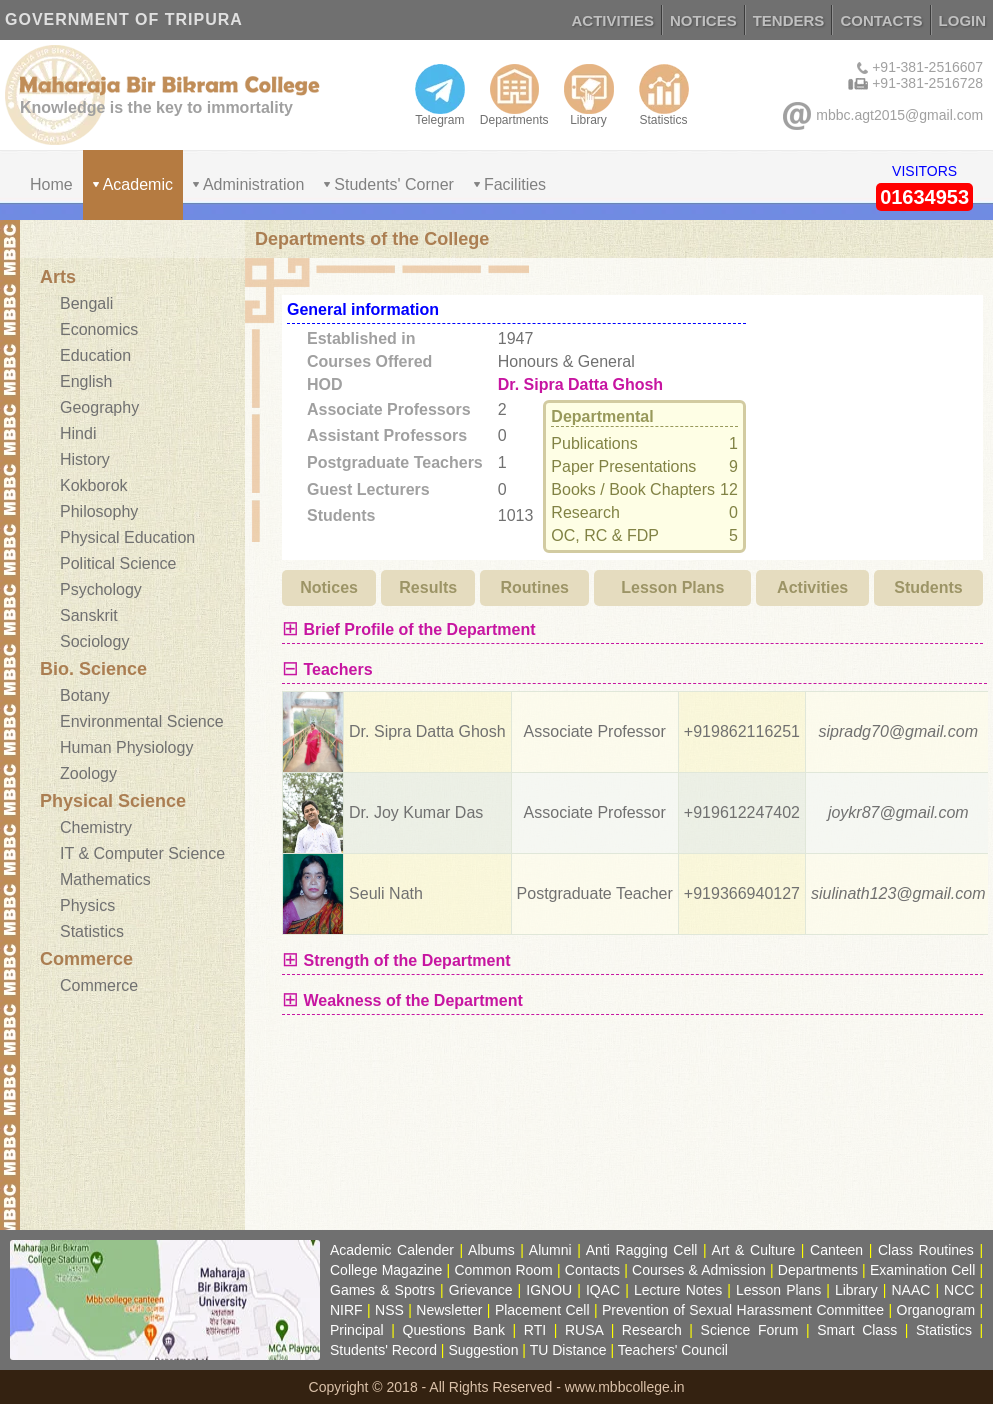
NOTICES (703, 20)
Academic (138, 184)
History (85, 459)
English (86, 381)
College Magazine (386, 1270)
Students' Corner (394, 184)
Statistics (664, 95)
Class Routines (926, 1250)
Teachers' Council (673, 1350)
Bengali (86, 303)
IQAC (603, 1290)
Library (589, 95)
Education (95, 355)
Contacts (592, 1270)
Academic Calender (392, 1250)
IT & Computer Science (142, 853)
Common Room (503, 1270)
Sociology (94, 641)
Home (51, 184)
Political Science (118, 563)
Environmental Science (142, 721)
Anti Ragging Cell (642, 1250)
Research (652, 1330)
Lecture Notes (678, 1290)
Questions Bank (454, 1330)
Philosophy (99, 511)
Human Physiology (126, 747)
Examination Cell (922, 1270)
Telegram (440, 95)
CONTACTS (881, 20)
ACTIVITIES (613, 20)
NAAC (910, 1290)
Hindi (78, 433)
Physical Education (127, 537)
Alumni (550, 1250)
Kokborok (94, 485)
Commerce (99, 985)
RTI (535, 1330)
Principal (357, 1330)
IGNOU (549, 1290)
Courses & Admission (699, 1270)
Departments (514, 95)
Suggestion (483, 1350)
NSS (389, 1310)
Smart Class (857, 1330)
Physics (87, 905)
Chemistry (96, 827)
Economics (99, 329)
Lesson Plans (778, 1290)
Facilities (515, 184)
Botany (85, 695)
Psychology (101, 589)
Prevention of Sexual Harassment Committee (743, 1310)
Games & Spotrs (382, 1290)
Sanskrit (89, 615)
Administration (253, 184)
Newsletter (449, 1310)
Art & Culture (754, 1250)
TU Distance (568, 1350)
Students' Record (383, 1350)
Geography (99, 407)
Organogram (936, 1310)
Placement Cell (542, 1310)
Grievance (481, 1290)
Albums (491, 1250)
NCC (959, 1290)
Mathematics (105, 879)
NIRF (346, 1310)
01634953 (924, 197)
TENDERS (789, 20)
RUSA (584, 1330)
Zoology (88, 773)
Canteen (836, 1250)
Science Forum (750, 1330)
